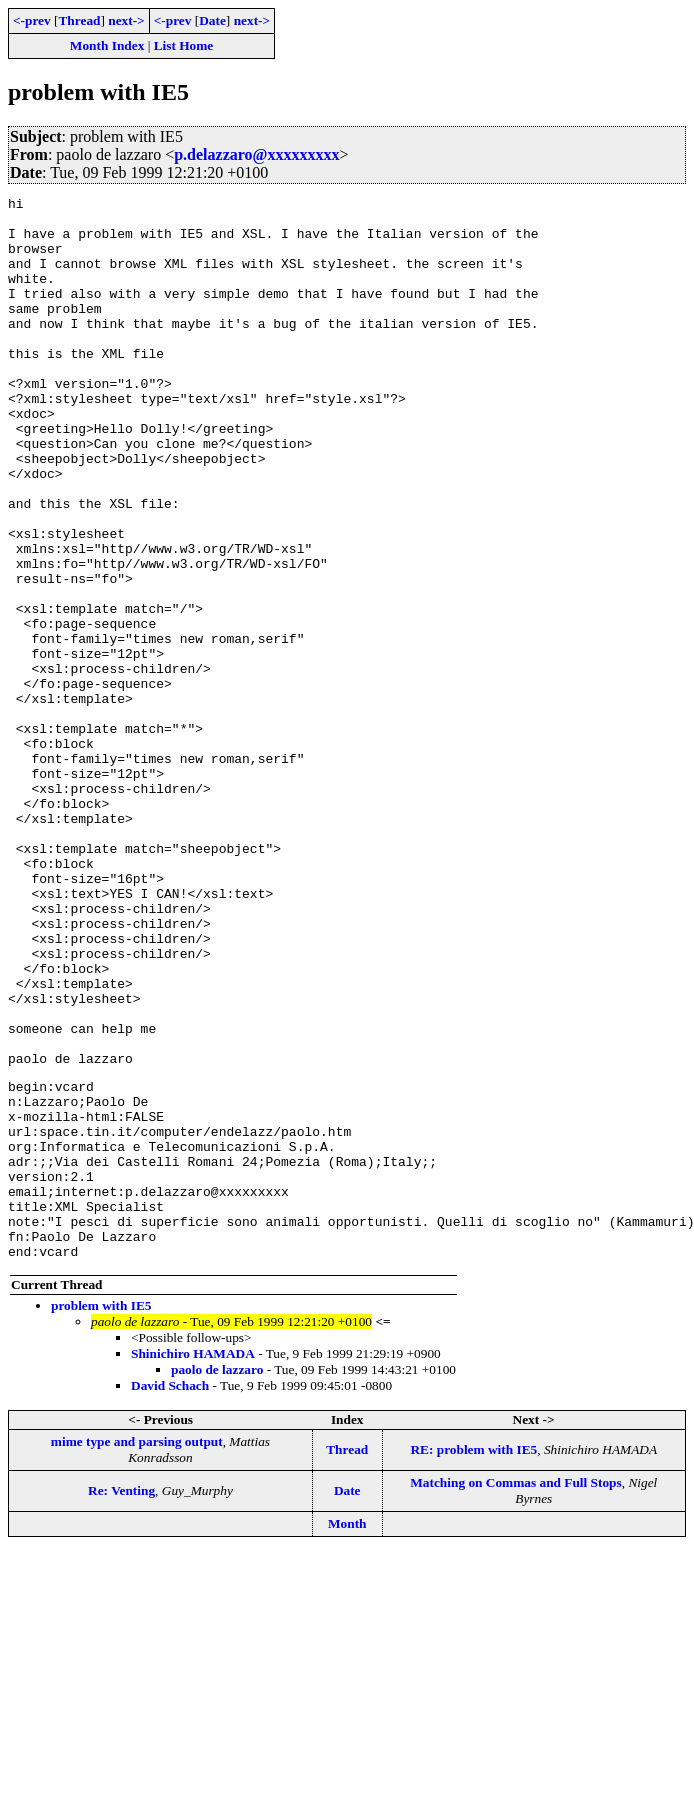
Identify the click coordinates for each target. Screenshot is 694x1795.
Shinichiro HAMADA (193, 1563)
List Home (184, 45)
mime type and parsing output (137, 1651)
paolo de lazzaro (217, 1579)
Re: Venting (121, 1700)
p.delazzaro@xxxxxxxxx (256, 154)
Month (347, 1733)
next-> (126, 20)
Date (212, 20)
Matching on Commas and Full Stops (515, 1692)
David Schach (170, 1595)
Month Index (107, 45)
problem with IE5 (101, 1515)
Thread (79, 20)
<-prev (32, 20)
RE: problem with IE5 (473, 1659)
